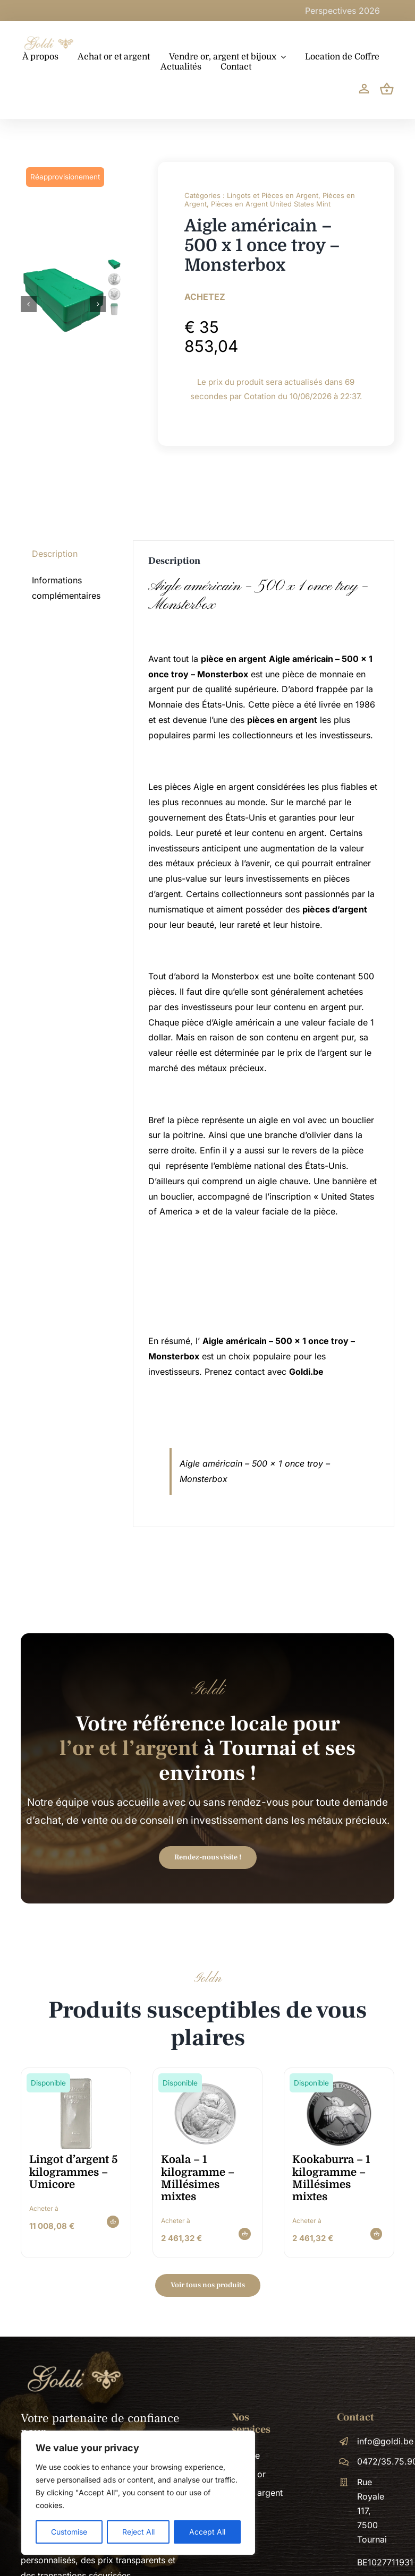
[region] (138, 2493)
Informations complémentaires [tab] (66, 588)
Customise (69, 2531)
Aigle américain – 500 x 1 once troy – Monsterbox (258, 595)
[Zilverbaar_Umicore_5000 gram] (76, 2080)
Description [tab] (55, 553)
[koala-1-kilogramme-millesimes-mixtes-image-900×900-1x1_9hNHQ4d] (207, 2080)
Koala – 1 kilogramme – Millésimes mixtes (197, 2178)
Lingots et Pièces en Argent (272, 195)
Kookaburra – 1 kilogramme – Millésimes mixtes (331, 2178)
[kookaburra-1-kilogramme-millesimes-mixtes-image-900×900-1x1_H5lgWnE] (339, 2080)
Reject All (138, 2531)
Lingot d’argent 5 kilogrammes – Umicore (73, 2171)
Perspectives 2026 (377, 10)
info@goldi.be (385, 2441)
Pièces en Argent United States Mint (271, 204)
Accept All (207, 2531)
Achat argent (257, 2492)
